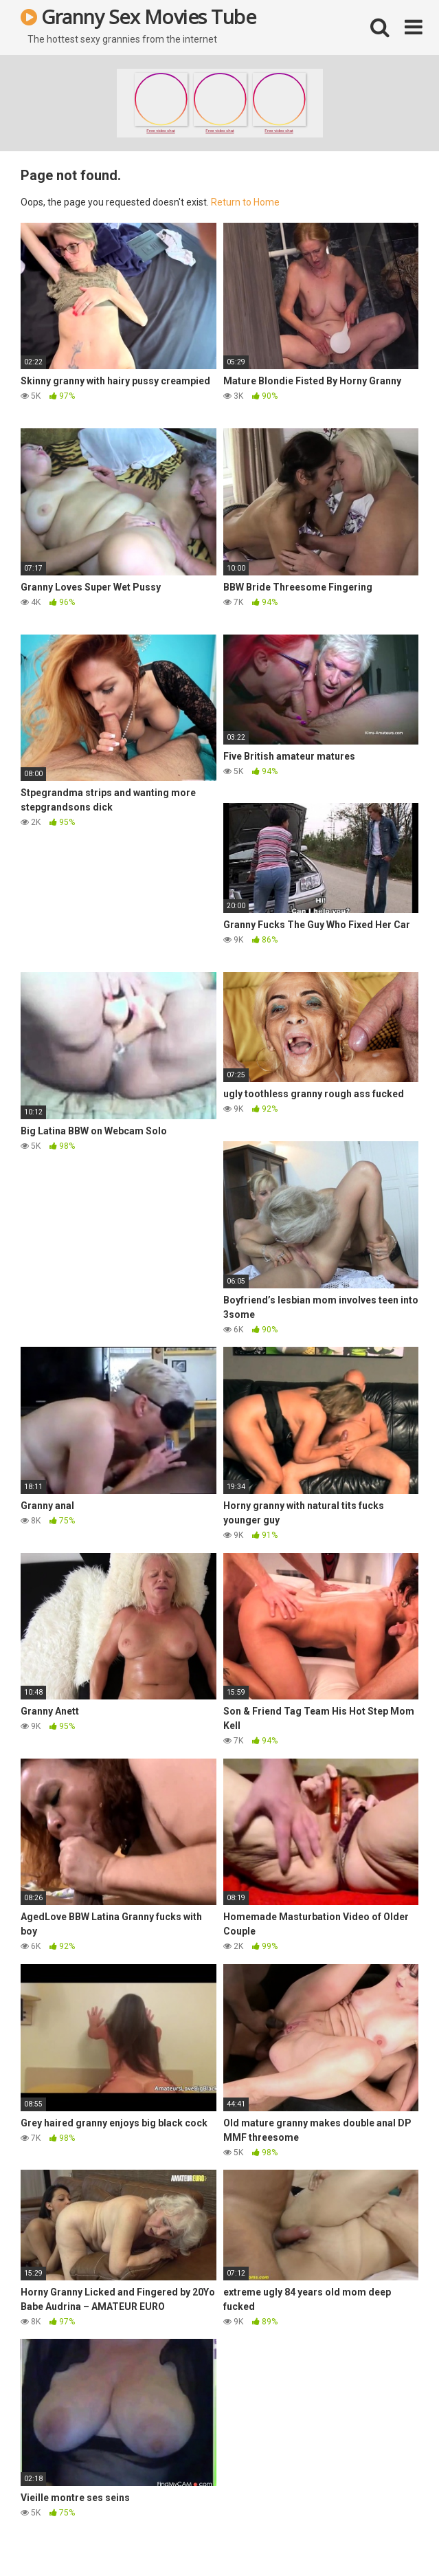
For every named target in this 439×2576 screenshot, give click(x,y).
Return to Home (245, 202)
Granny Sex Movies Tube (138, 16)
